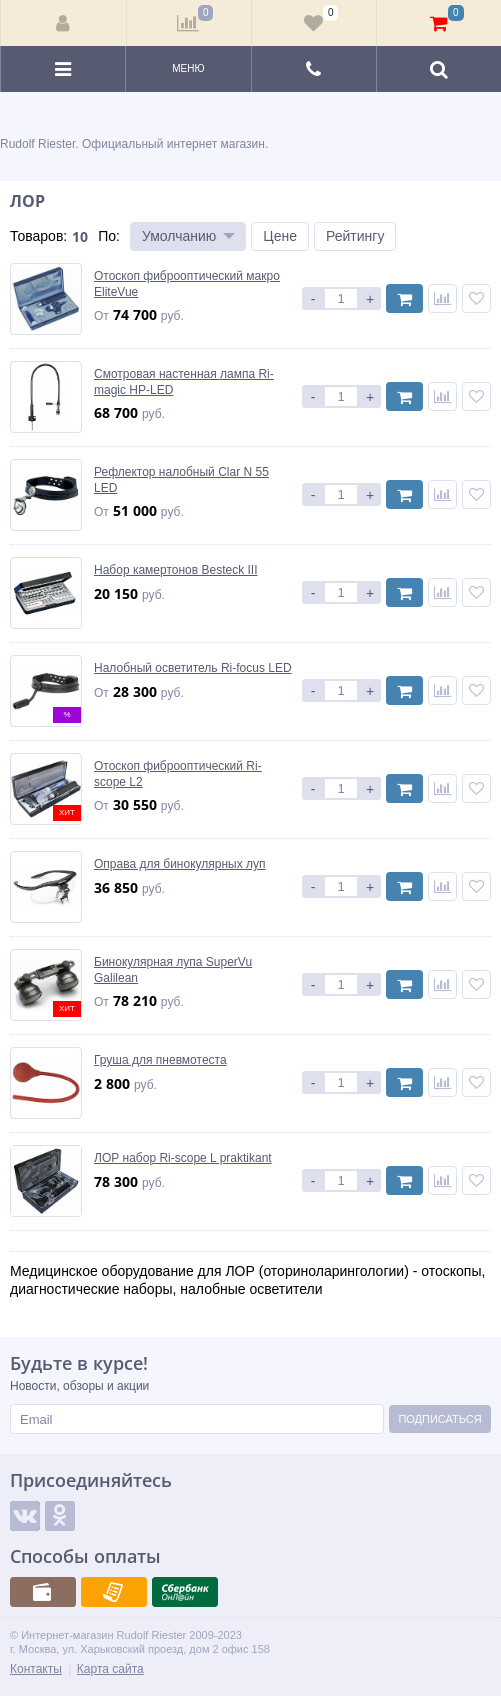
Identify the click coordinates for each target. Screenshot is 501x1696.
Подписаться (439, 1419)
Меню (188, 68)
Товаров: (38, 236)
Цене (280, 236)
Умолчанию (179, 236)
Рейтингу (355, 236)
